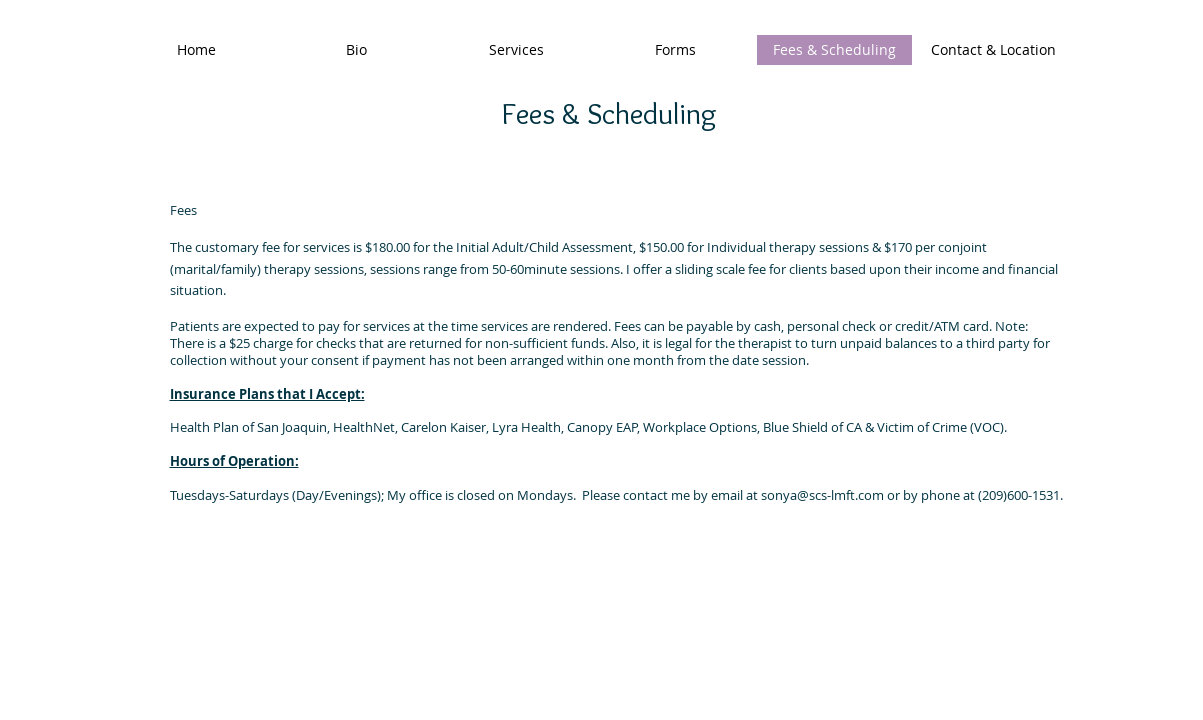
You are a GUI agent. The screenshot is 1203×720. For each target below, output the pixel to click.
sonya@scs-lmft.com (822, 495)
